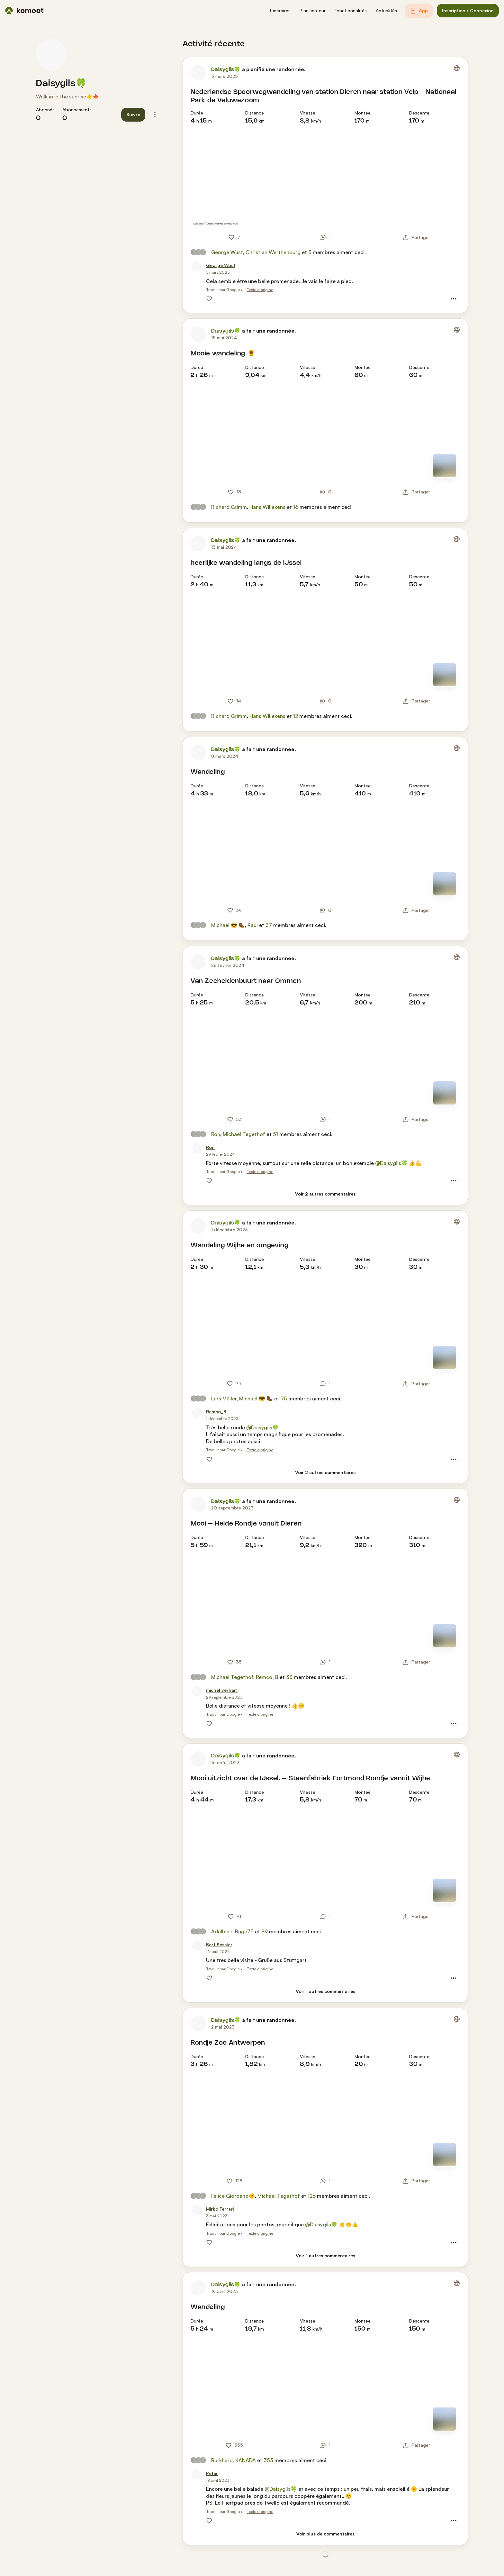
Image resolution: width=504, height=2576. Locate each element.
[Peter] (212, 2474)
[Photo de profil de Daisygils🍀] (51, 54)
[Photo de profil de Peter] (197, 2474)
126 (312, 2196)
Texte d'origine (260, 289)
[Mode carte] (444, 465)
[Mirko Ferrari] (220, 2209)
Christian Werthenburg (273, 252)
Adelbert (221, 1931)
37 (269, 925)
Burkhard (222, 2460)
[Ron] (210, 1147)
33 (289, 1677)
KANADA (245, 2460)
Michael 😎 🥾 (228, 925)
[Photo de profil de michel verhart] (197, 1691)
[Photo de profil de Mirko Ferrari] (197, 2210)
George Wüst (227, 252)
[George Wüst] (220, 265)
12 (295, 716)
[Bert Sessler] (219, 1945)
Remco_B (267, 1677)
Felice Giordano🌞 (233, 2196)
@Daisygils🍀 (391, 1163)
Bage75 (244, 1931)
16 (295, 507)
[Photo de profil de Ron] (197, 1148)
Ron (215, 1134)
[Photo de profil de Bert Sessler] (197, 1945)
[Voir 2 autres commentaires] (325, 1194)
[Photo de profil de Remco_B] (197, 1412)
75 (284, 1398)
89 (264, 1931)
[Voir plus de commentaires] (325, 2534)
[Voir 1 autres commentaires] (325, 1991)
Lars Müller (224, 1398)
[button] (280, 10)
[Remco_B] (216, 1412)
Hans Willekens (267, 507)
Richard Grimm (229, 507)
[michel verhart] (222, 1690)
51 (275, 1134)
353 (268, 2460)
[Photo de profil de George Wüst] (197, 266)
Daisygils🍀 (61, 83)
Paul (253, 925)
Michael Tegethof (244, 1134)
